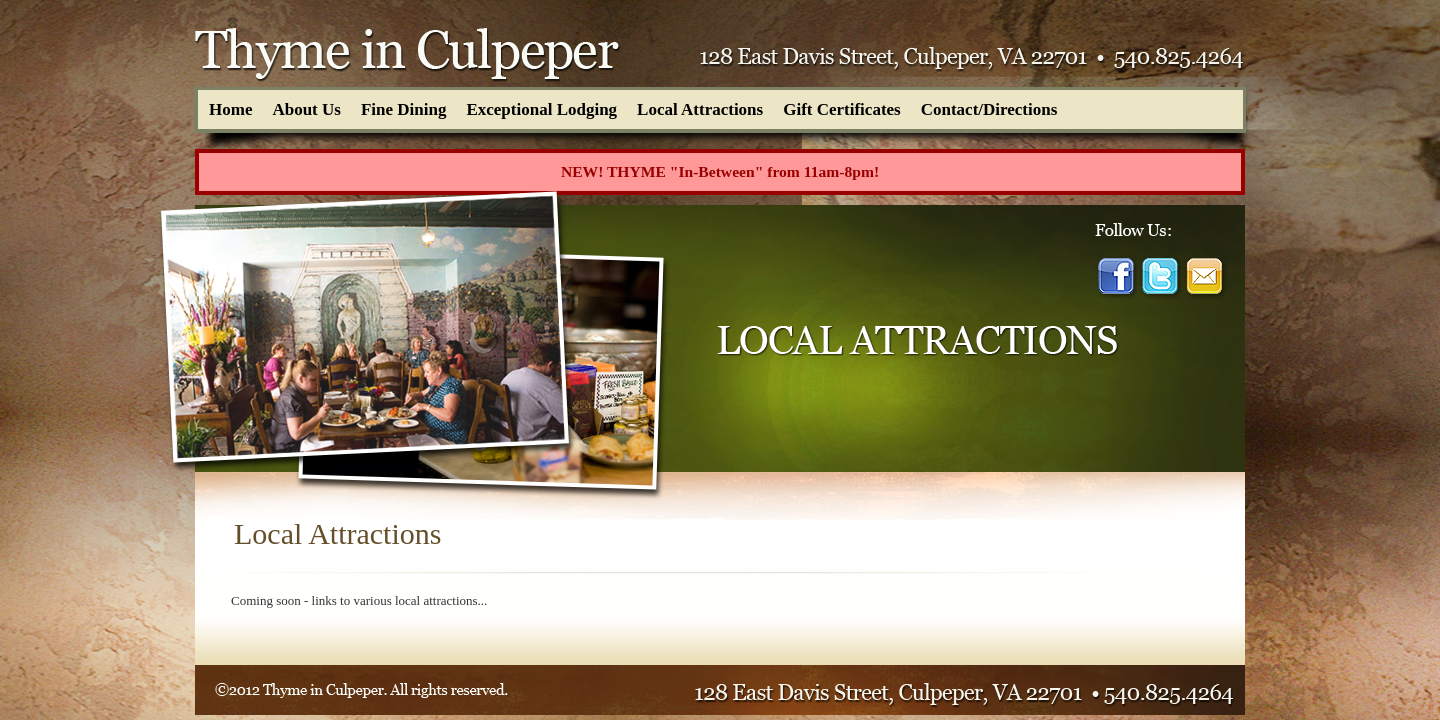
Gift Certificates (842, 109)
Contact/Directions (989, 109)
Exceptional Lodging (541, 109)
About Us (306, 109)
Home (230, 109)
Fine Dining (404, 109)
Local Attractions (700, 109)
